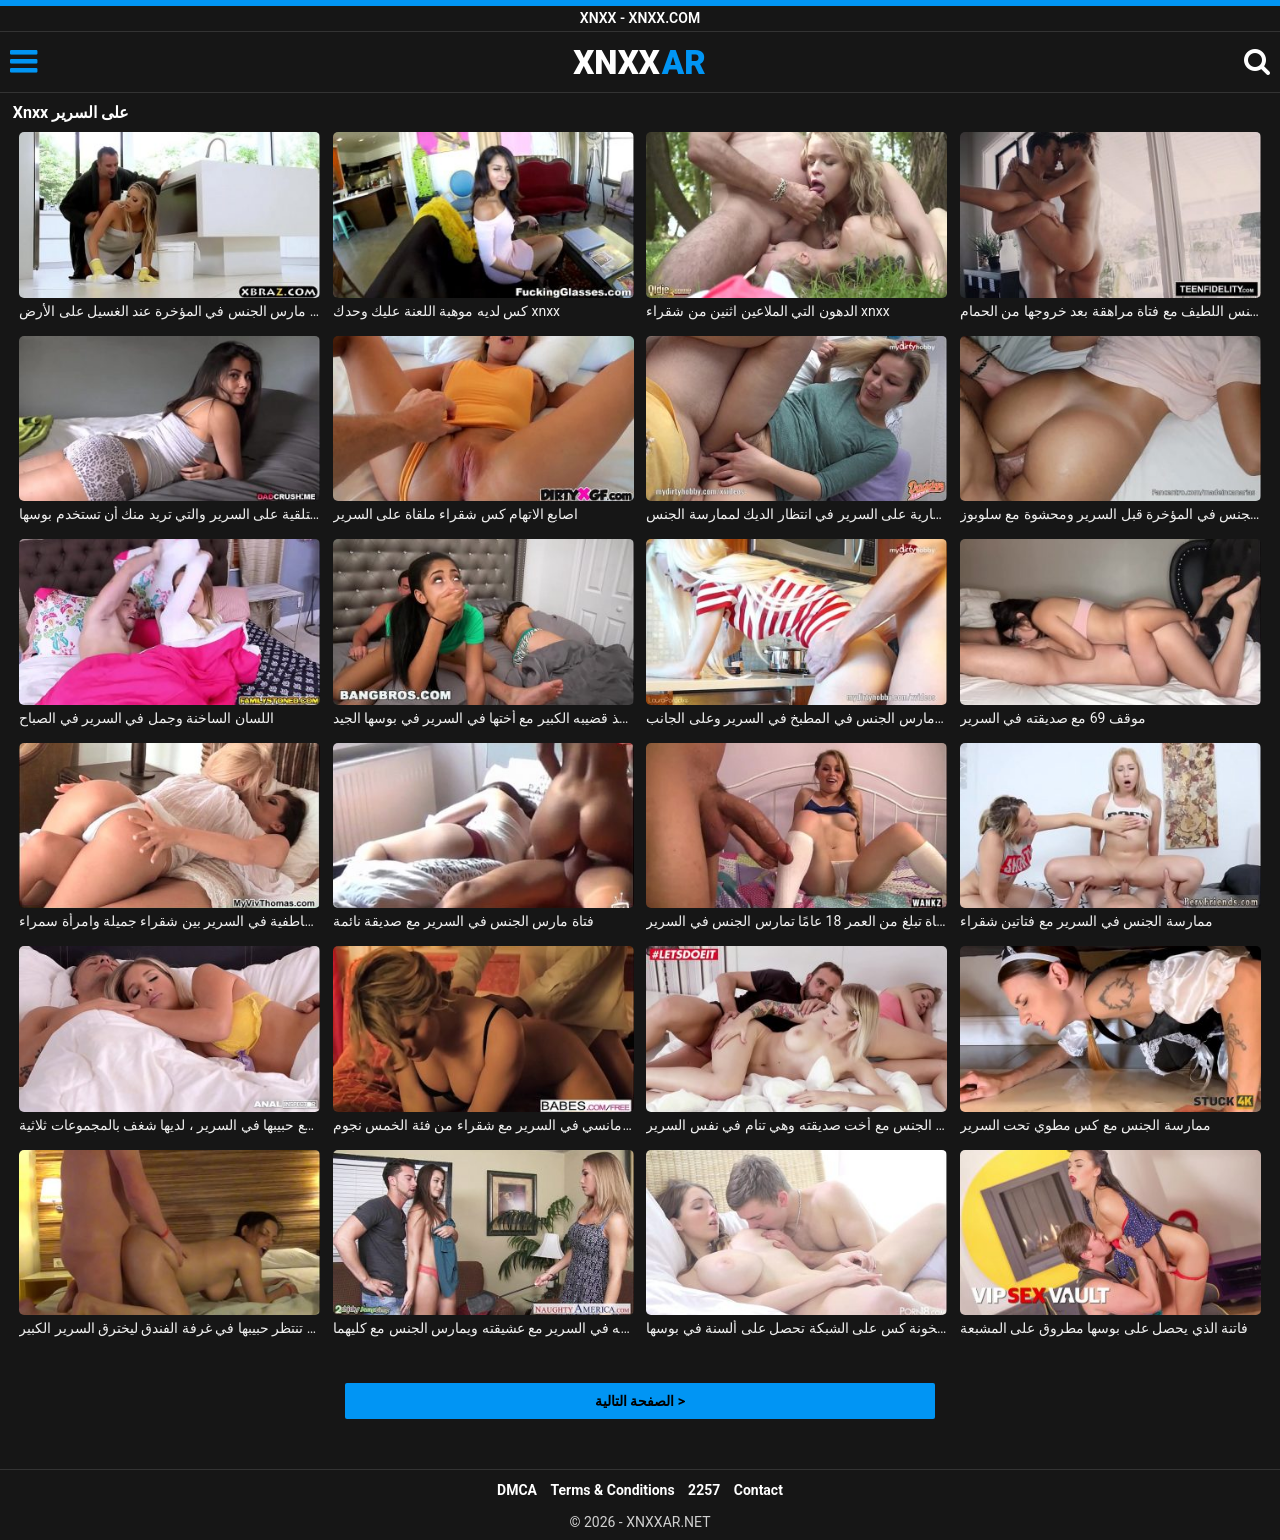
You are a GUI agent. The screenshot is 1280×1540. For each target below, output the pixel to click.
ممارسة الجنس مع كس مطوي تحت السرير (1085, 1125)
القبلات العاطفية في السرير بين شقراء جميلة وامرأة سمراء (169, 921)
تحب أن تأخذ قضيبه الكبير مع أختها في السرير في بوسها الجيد (483, 718)
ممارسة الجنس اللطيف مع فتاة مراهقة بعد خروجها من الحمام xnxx (1110, 311)
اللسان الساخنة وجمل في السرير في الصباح (146, 718)
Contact (758, 1490)
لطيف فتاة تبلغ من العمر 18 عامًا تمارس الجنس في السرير (796, 921)
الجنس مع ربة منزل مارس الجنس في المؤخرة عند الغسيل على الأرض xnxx (169, 311)
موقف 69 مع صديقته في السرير (1053, 718)
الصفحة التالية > (640, 1401)
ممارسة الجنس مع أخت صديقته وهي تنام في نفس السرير (796, 1125)
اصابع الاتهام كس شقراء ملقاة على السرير (456, 514)
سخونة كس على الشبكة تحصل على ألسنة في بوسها (796, 1328)
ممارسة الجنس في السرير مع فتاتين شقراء (1086, 921)
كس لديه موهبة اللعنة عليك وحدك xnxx (446, 311)
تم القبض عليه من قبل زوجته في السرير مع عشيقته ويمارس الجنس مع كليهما (483, 1328)
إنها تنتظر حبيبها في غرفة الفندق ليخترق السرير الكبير (169, 1328)
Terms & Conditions (613, 1490)
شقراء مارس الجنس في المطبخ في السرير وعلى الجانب (796, 718)
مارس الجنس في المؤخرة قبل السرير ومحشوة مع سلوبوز (1110, 514)
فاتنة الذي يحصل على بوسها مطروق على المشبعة (1104, 1328)
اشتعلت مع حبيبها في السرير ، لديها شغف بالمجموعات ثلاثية (169, 1125)
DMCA (517, 1490)
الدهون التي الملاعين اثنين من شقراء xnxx (767, 311)
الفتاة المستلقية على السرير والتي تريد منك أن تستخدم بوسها (169, 514)
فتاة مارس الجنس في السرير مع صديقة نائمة (463, 921)
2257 (704, 1490)
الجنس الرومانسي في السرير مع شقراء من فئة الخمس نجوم (483, 1125)
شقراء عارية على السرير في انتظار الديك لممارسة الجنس (796, 514)
